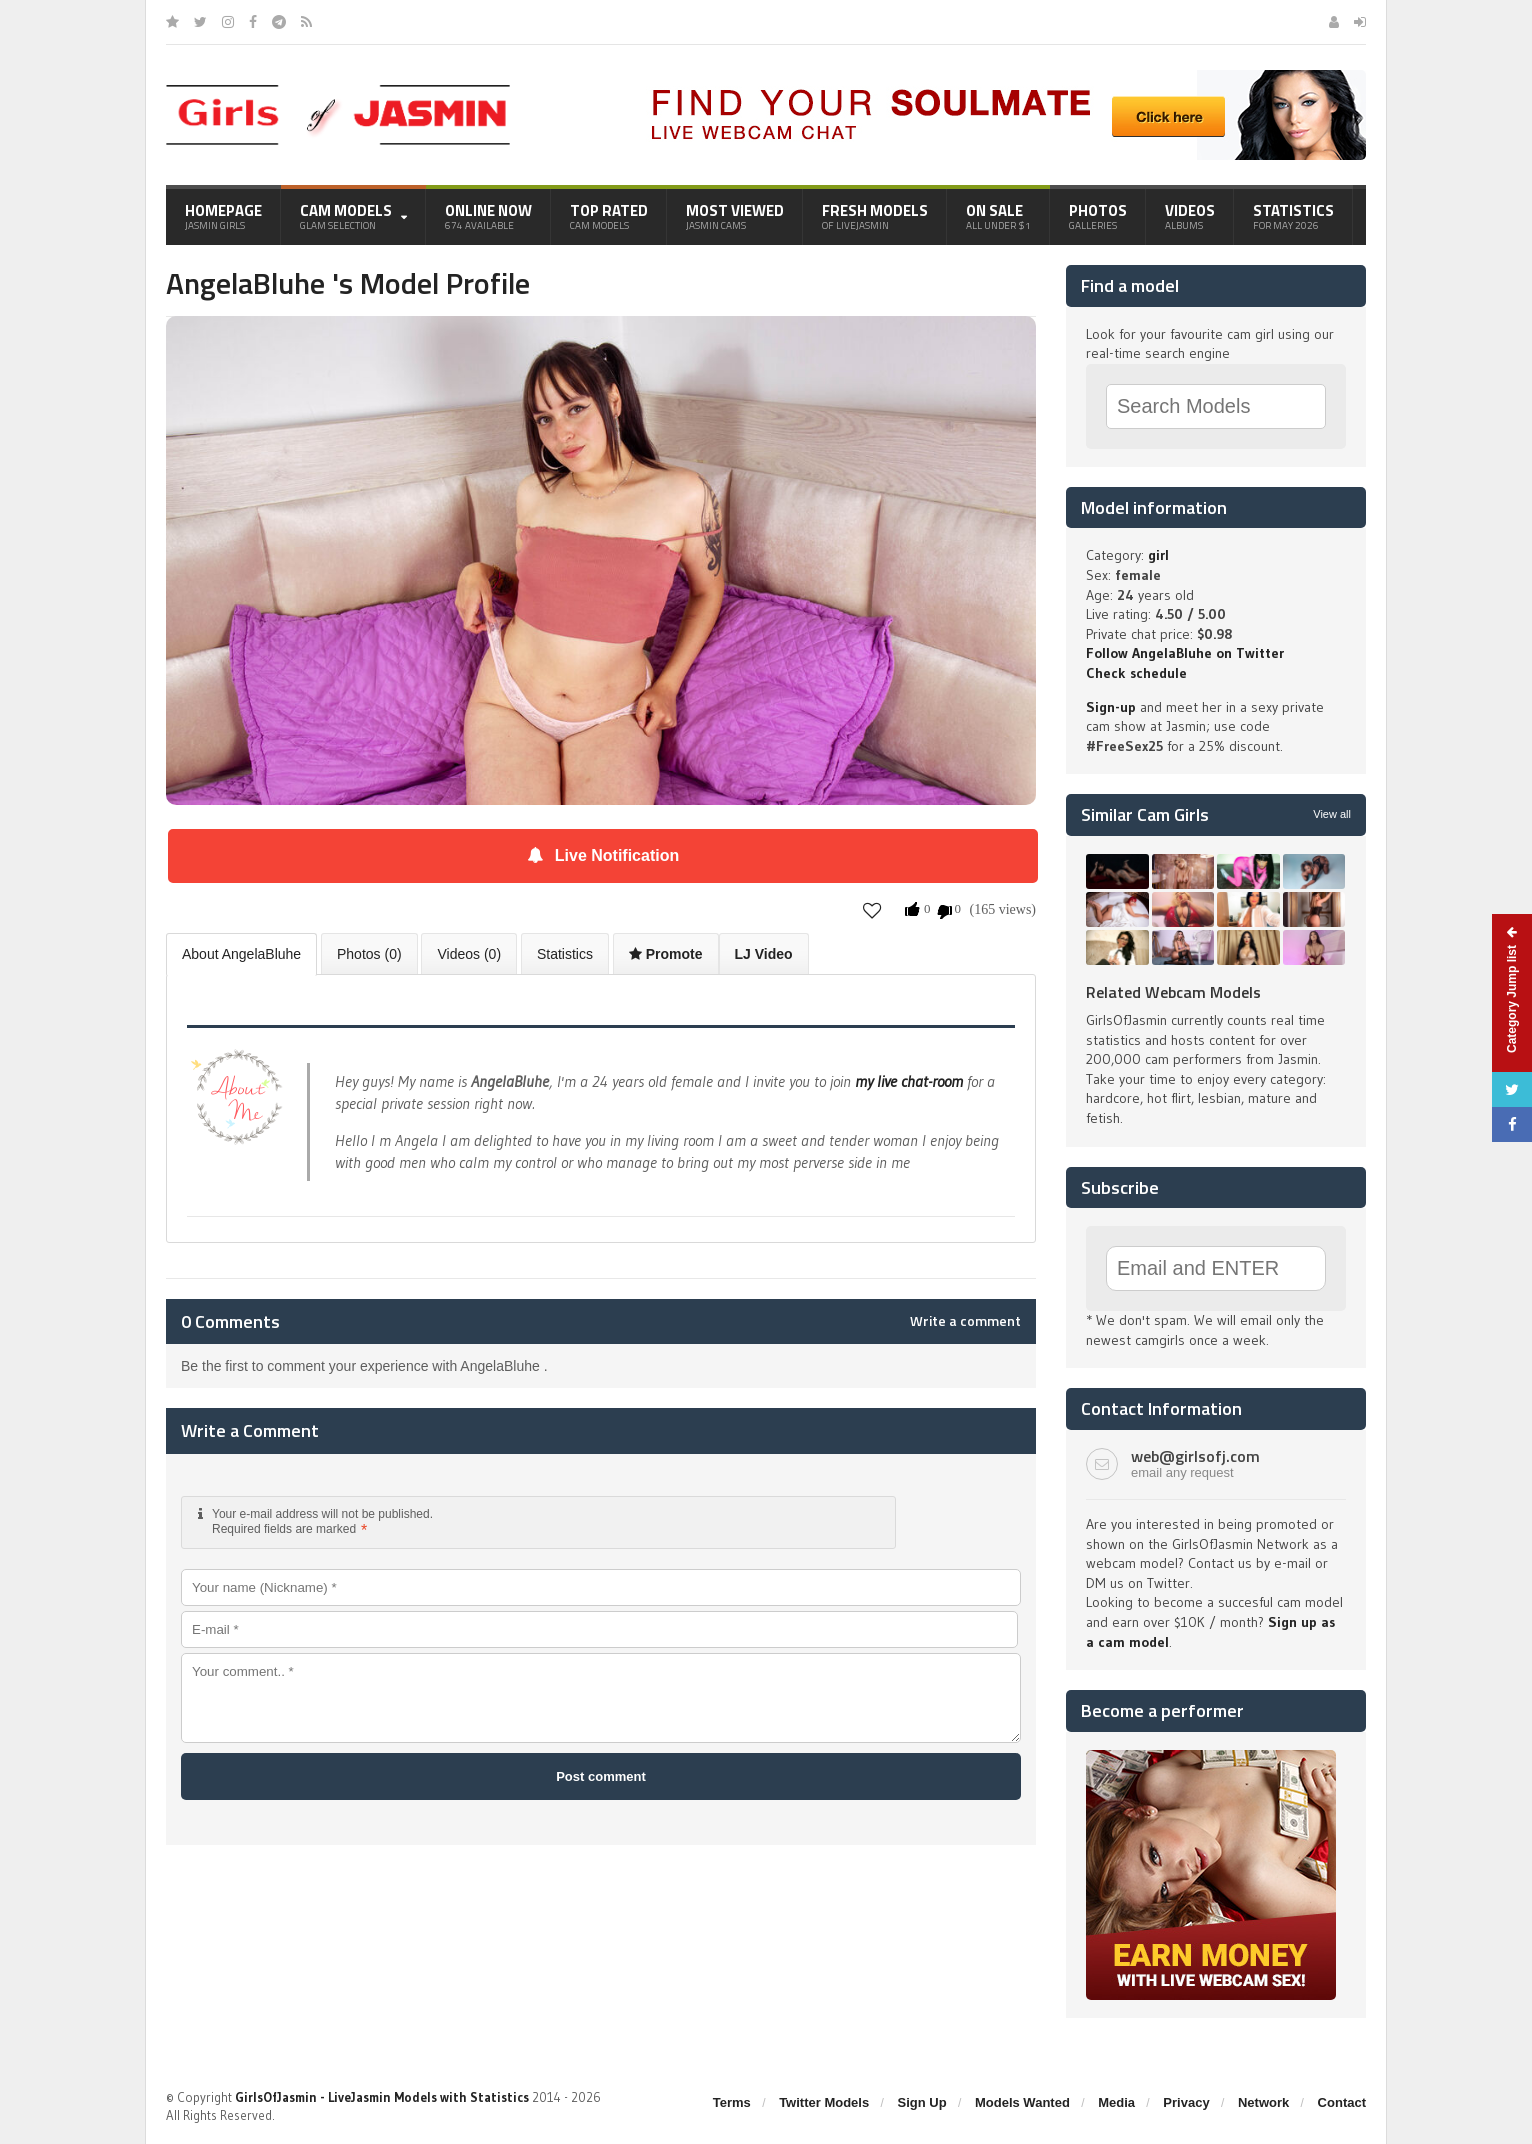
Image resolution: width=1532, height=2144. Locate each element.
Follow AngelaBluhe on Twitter (1185, 653)
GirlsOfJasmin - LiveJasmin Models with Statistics (382, 2097)
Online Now (488, 216)
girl (1158, 555)
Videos (1190, 216)
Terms (732, 2102)
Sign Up (922, 2102)
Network (1263, 2102)
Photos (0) (369, 954)
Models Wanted (1022, 2102)
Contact (1342, 2102)
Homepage (223, 216)
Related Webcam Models (1173, 992)
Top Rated (609, 216)
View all (1332, 814)
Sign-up (1111, 707)
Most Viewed (735, 216)
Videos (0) (469, 954)
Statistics (1293, 216)
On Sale (998, 216)
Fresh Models (875, 216)
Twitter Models (824, 2102)
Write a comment (965, 1321)
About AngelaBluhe (241, 954)
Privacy (1186, 2102)
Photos (1098, 216)
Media (1116, 2102)
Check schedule (1136, 673)
